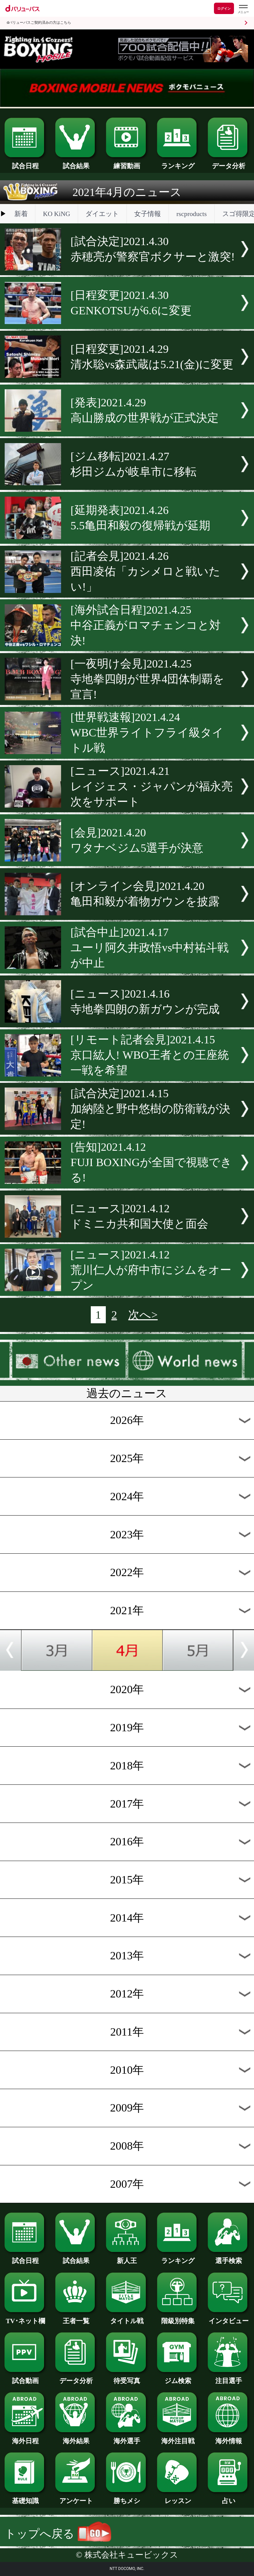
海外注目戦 (178, 2438)
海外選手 (127, 2438)
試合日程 (25, 163)
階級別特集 (178, 2317)
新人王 (127, 2257)
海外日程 (25, 2438)
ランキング (178, 163)
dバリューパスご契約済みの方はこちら (39, 22)
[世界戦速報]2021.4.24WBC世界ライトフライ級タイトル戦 (147, 732)
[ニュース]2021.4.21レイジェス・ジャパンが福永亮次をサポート (151, 786)
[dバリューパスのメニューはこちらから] (243, 9)
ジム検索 (178, 2377)
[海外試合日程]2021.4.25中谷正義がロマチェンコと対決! (145, 625)
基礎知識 (25, 2497)
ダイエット (102, 213)
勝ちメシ (127, 2497)
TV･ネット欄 (25, 2317)
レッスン (178, 2497)
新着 (21, 213)
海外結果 (76, 2438)
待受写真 (127, 2377)
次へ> (143, 1315)
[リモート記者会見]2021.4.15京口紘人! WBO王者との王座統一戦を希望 (149, 1054)
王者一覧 (76, 2317)
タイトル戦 (127, 2317)
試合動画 (25, 2377)
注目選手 (229, 2377)
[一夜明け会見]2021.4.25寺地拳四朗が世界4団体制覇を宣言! (147, 679)
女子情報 (147, 213)
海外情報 (229, 2438)
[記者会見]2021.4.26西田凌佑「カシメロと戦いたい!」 (145, 571)
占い (229, 2497)
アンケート (76, 2497)
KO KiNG (56, 213)
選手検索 (229, 2257)
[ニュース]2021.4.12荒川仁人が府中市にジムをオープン (150, 1270)
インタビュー (229, 2317)
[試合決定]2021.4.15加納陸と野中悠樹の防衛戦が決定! (150, 1108)
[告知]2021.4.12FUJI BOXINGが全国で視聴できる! (151, 1162)
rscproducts (192, 213)
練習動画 (127, 163)
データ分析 (229, 163)
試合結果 (76, 163)
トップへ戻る (58, 2534)
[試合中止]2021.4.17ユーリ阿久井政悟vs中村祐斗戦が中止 (149, 947)
